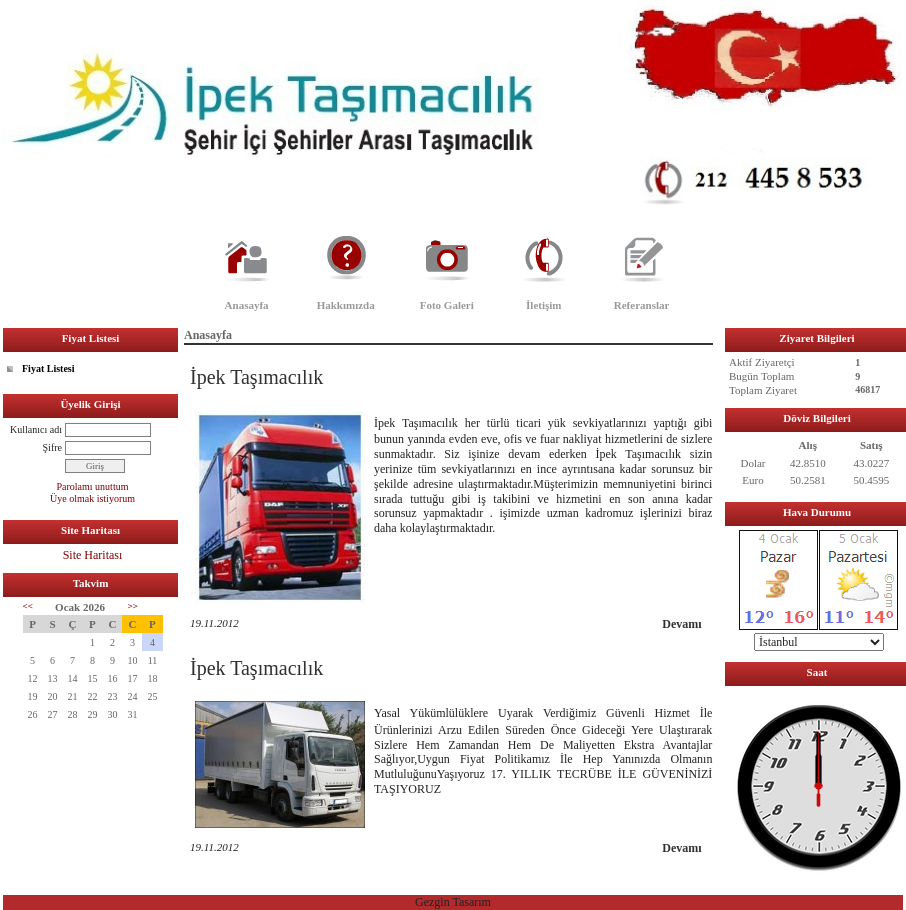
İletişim (543, 305)
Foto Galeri (447, 305)
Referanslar (642, 305)
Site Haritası (93, 555)
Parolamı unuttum (93, 486)
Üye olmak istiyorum (92, 498)
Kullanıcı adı (36, 429)
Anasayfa (247, 305)
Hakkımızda (346, 305)
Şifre (52, 447)
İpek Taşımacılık (256, 377)
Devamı (681, 624)
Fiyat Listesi (48, 368)
